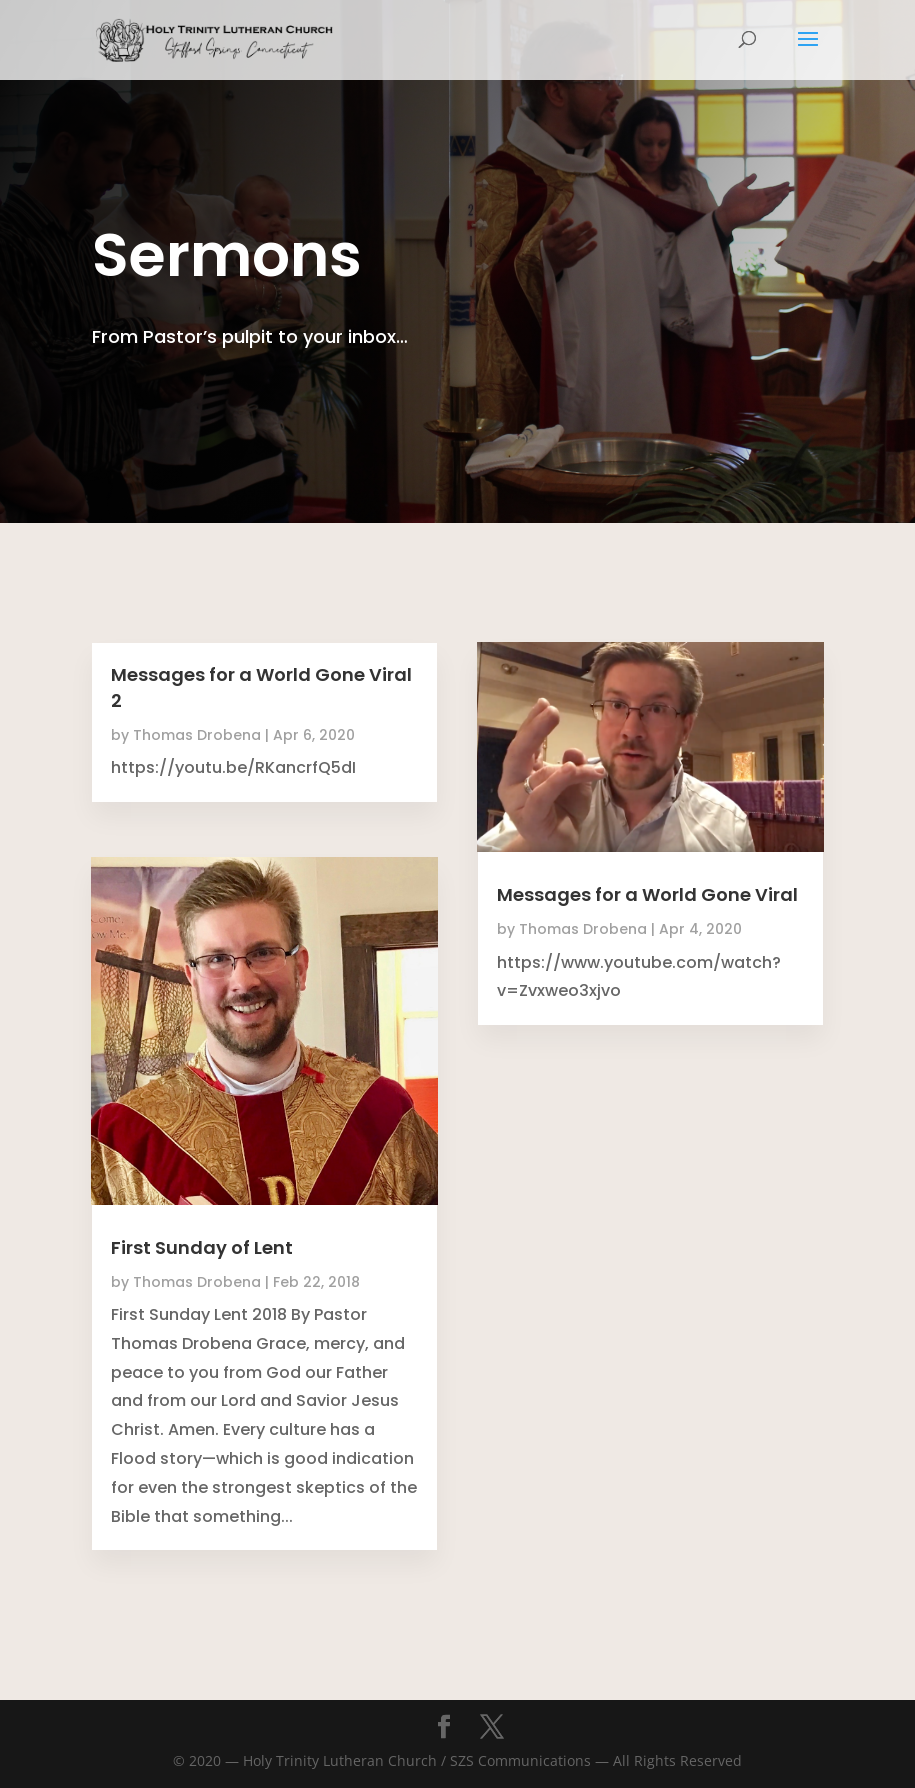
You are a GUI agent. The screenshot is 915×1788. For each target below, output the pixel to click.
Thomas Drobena (197, 735)
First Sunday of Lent (202, 1247)
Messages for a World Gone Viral (647, 894)
